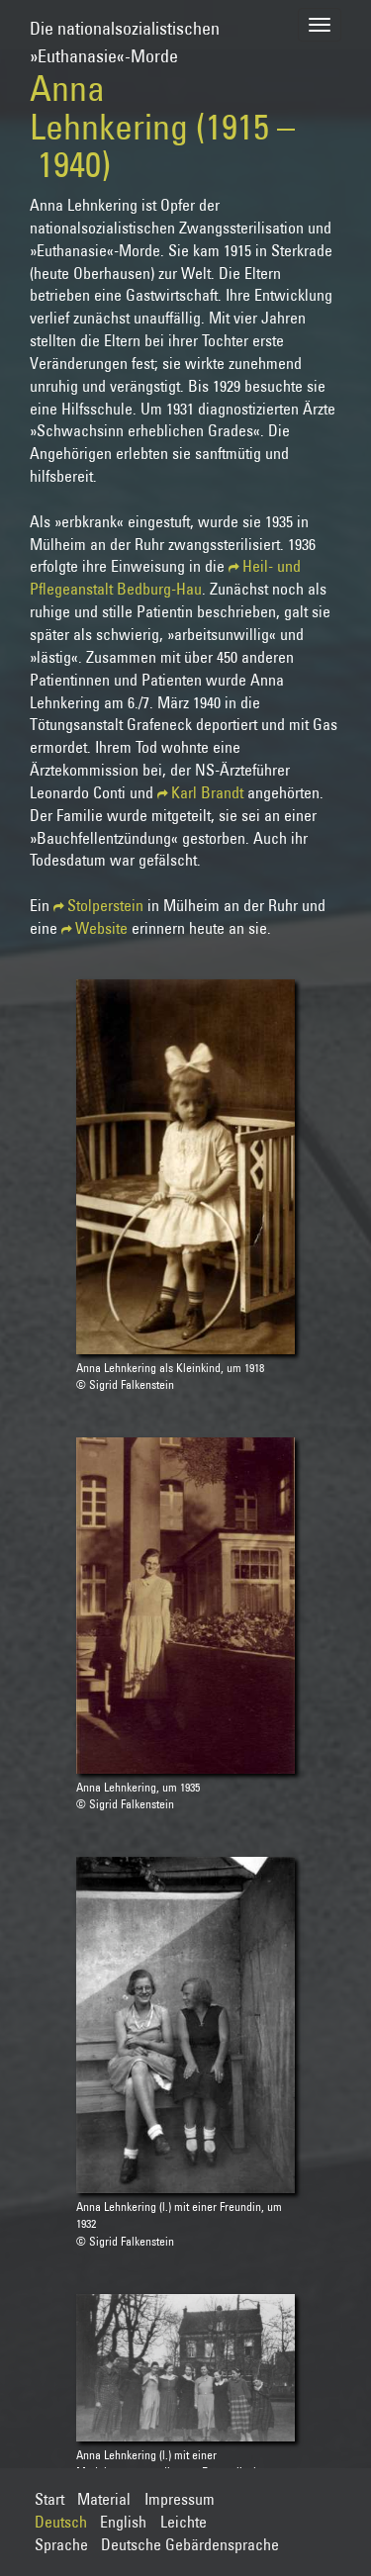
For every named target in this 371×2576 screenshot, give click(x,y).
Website (101, 928)
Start (49, 2499)
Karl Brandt (207, 792)
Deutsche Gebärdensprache (190, 2544)
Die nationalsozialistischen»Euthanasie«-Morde (125, 33)
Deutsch (61, 2521)
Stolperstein (105, 905)
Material (104, 2499)
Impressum (179, 2499)
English (123, 2521)
